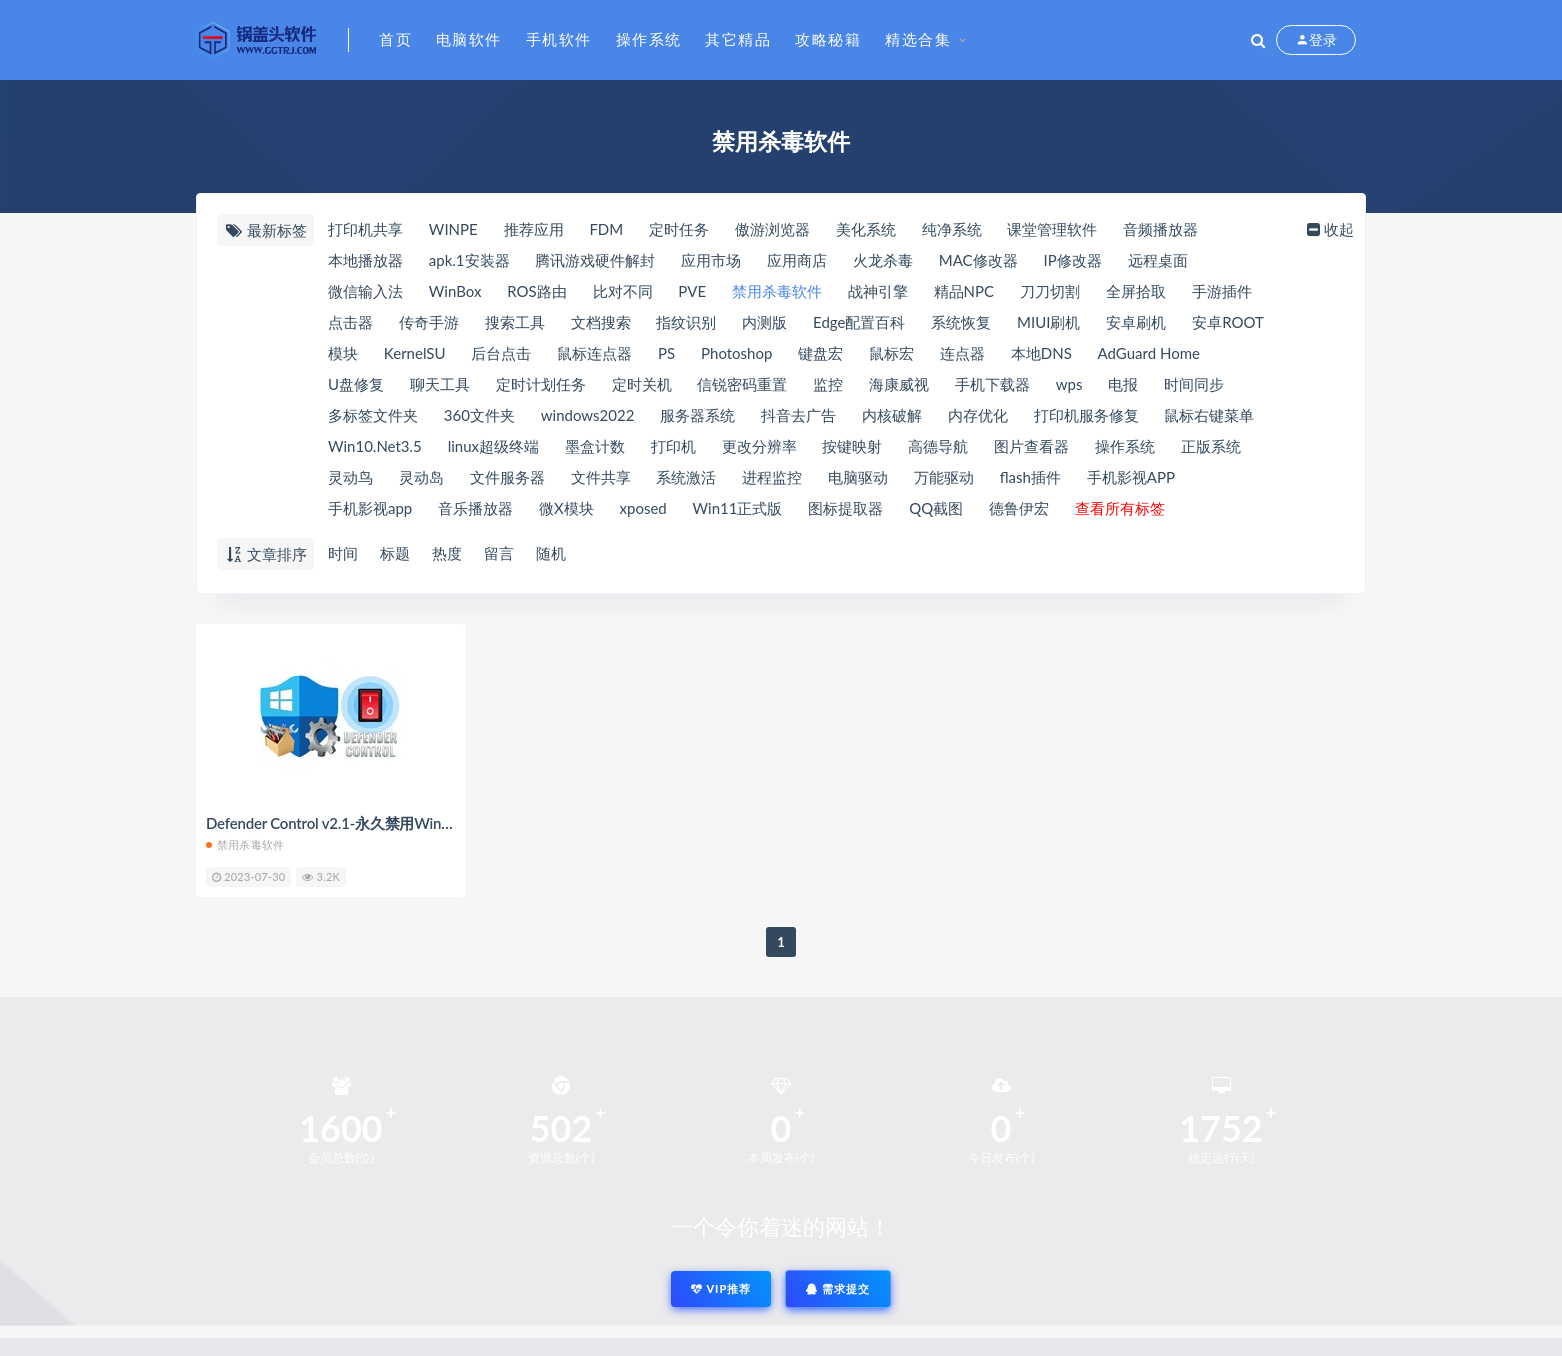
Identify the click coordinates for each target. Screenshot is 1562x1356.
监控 (828, 384)
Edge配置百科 (859, 322)
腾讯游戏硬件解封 (595, 260)
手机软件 (559, 39)
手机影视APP (1131, 477)
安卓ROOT (1228, 322)
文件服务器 (507, 477)
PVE (692, 291)
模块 (343, 353)
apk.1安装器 (469, 260)
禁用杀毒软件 (777, 291)
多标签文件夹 (373, 415)
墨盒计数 (595, 446)
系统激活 (686, 477)
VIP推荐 (721, 1288)
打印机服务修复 (1086, 415)
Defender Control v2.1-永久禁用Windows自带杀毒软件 (385, 823)
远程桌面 (1158, 260)
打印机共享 (365, 229)
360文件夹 (479, 415)
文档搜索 (601, 322)
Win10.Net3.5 (375, 446)
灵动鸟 (350, 477)
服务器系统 (697, 415)
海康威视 (899, 384)
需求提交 (838, 1288)
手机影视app (370, 508)
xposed (643, 508)
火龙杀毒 (883, 260)
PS (666, 353)
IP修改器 (1072, 260)
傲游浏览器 (772, 229)
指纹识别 (686, 322)
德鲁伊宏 (1019, 508)
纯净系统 (952, 229)
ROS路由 (536, 291)
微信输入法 (365, 291)
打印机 (673, 446)
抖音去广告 (798, 415)
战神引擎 (878, 291)
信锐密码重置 (742, 384)
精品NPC (964, 291)
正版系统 (1211, 446)
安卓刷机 (1136, 322)
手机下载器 (992, 384)
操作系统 (649, 39)
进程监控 (772, 477)
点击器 (350, 322)
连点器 (962, 353)
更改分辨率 (759, 446)
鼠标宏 (891, 353)
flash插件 (1030, 477)
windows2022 (588, 415)
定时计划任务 (541, 384)
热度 (447, 553)
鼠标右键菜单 (1209, 415)
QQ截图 (936, 508)
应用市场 (711, 260)
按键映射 (852, 446)
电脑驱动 (858, 477)
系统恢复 (961, 322)
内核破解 (892, 415)
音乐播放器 (475, 508)
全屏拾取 (1136, 291)
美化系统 (866, 229)
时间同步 (1194, 384)
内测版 (764, 322)
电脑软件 (469, 39)
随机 (551, 553)
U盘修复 (356, 384)
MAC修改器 (978, 260)
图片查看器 (1031, 446)
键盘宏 (820, 353)
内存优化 (978, 415)
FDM (606, 229)
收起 (1328, 229)
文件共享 (601, 477)
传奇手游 (429, 322)
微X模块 (566, 508)
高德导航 (938, 446)
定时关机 (642, 384)
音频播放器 (1160, 229)
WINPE (453, 229)
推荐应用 (534, 229)
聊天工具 (440, 384)
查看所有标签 (1120, 508)
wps (1069, 384)
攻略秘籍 (828, 39)
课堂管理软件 (1052, 229)
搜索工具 (515, 322)
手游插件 (1222, 291)
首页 (395, 39)
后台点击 (501, 353)
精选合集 (918, 39)
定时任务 (679, 229)
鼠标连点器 (594, 353)
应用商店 (797, 260)
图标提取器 (845, 508)
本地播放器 (365, 260)
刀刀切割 (1050, 291)
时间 (343, 553)
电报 (1123, 384)
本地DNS (1041, 353)
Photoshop (736, 353)
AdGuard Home (1149, 353)
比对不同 (623, 291)
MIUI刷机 (1048, 322)
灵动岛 (421, 477)
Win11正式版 (738, 508)
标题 (395, 553)
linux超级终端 (493, 446)
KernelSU (415, 353)
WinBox (455, 291)
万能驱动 (944, 477)
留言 (499, 553)
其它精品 (738, 39)
